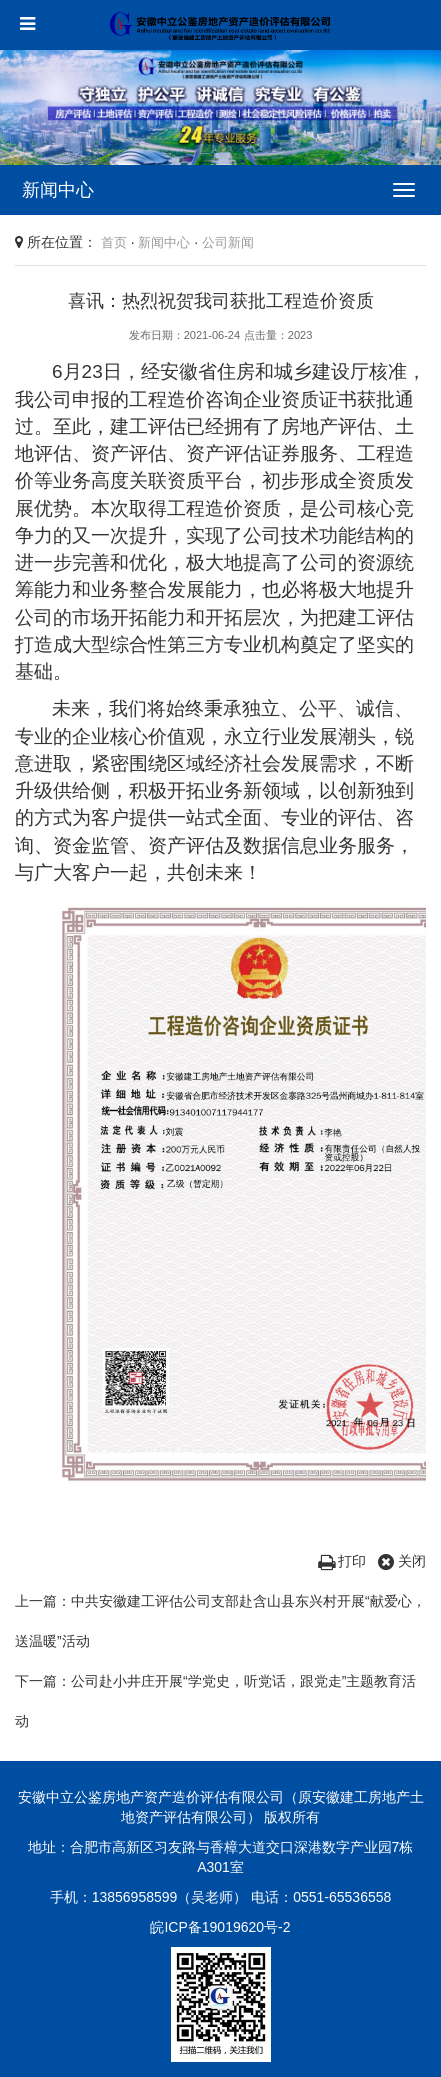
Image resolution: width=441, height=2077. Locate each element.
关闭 (402, 1561)
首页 (114, 242)
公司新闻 (228, 242)
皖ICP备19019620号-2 (220, 1927)
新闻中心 (164, 242)
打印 (342, 1561)
